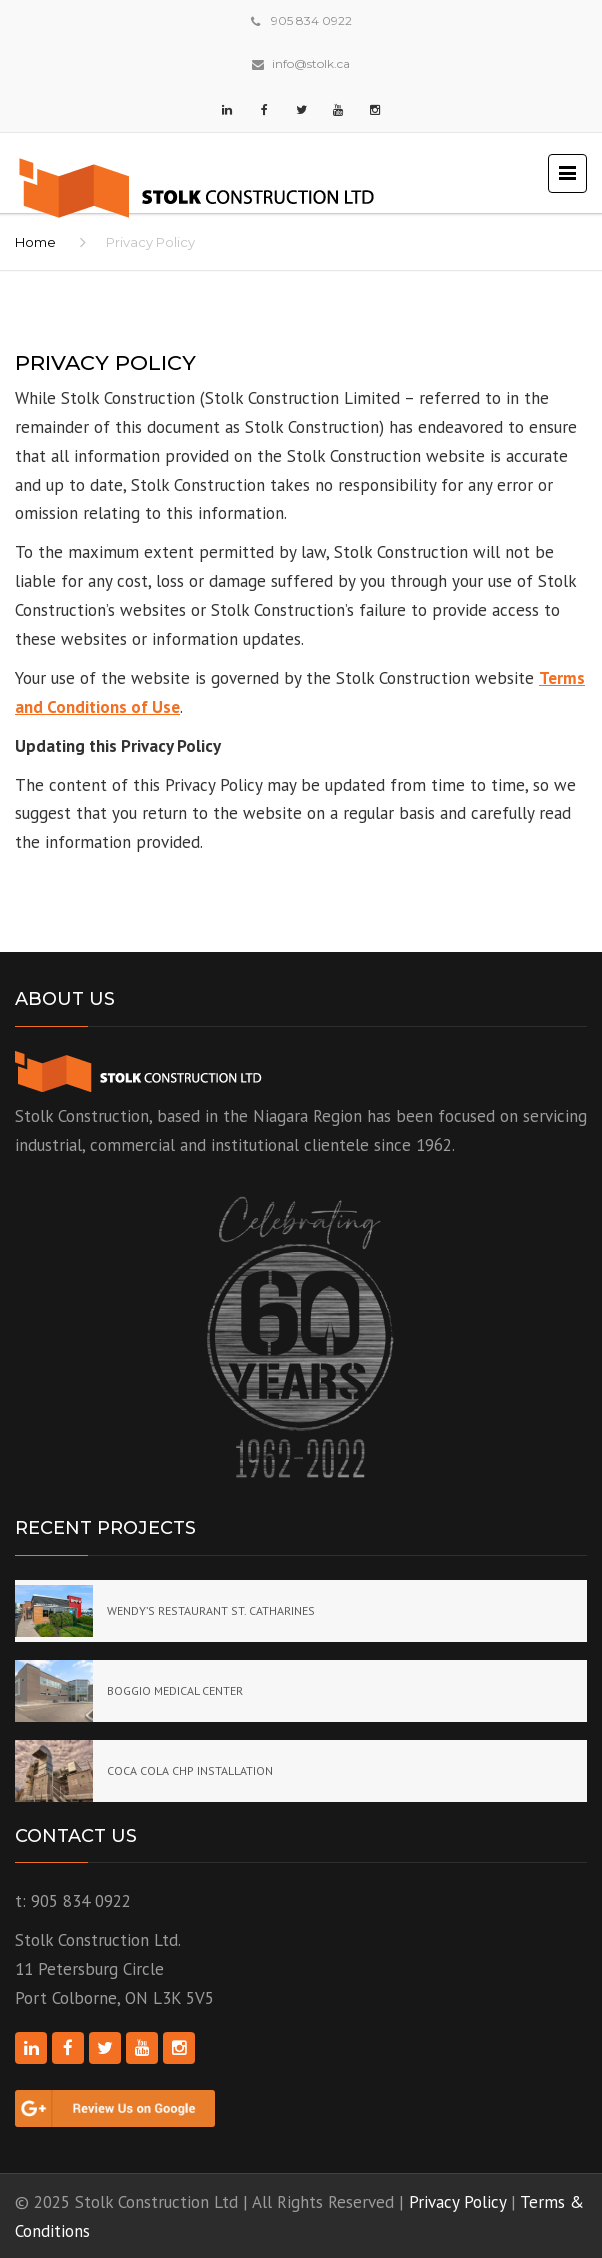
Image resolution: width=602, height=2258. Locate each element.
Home (35, 242)
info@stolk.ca (311, 63)
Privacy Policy (457, 2202)
